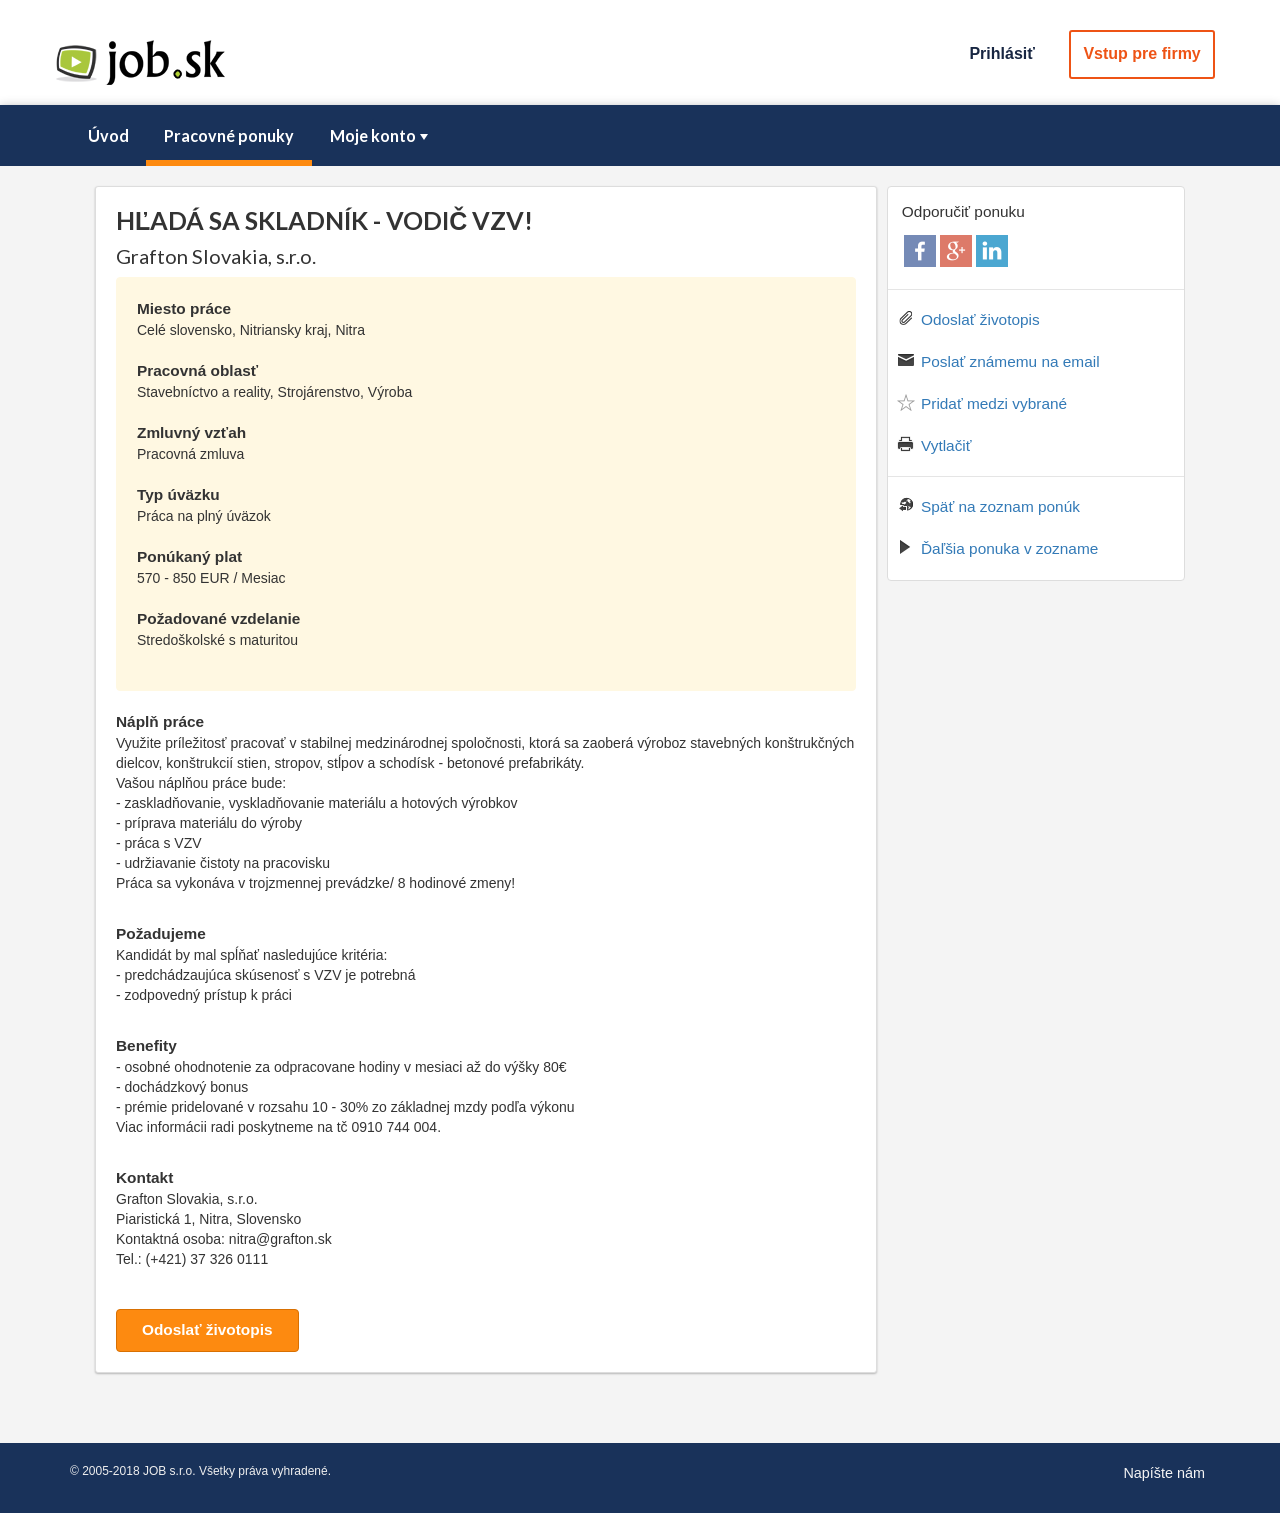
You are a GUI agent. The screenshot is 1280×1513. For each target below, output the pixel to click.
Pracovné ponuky (229, 135)
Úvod (108, 135)
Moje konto (381, 135)
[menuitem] (108, 136)
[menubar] (640, 136)
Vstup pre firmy (1141, 53)
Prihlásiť (1001, 53)
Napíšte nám (1164, 1473)
